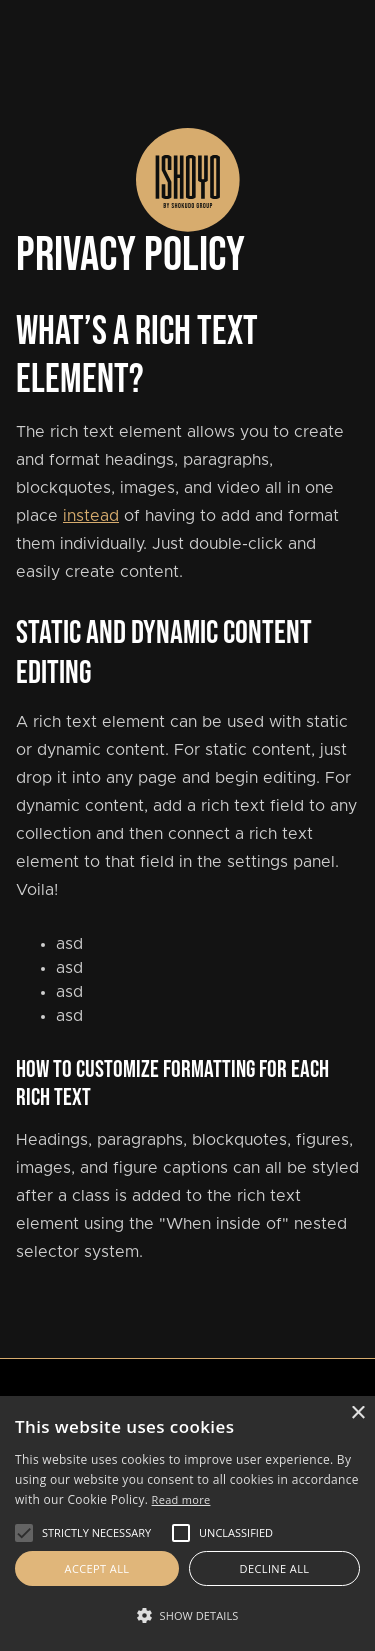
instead (91, 516)
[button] (24, 1533)
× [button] (357, 1413)
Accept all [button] (97, 1568)
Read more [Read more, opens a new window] (181, 1499)
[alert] (187, 1523)
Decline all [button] (275, 1568)
